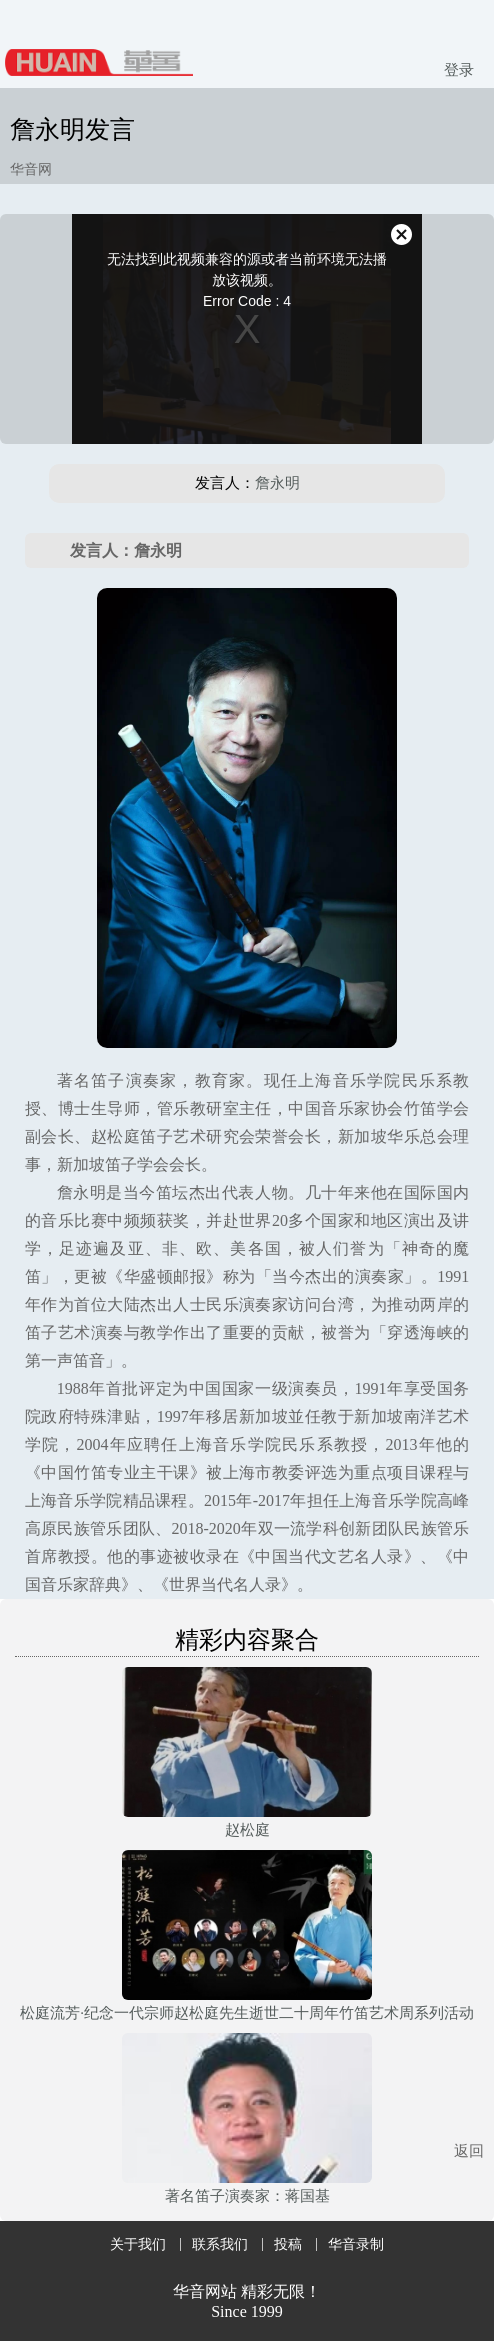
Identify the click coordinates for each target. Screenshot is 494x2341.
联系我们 (220, 2244)
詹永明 (277, 483)
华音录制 (356, 2244)
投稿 (288, 2244)
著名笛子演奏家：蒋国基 (247, 2196)
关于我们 (138, 2244)
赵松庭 (247, 1830)
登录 (459, 70)
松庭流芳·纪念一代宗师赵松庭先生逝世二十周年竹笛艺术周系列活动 (247, 2013)
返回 (469, 2151)
